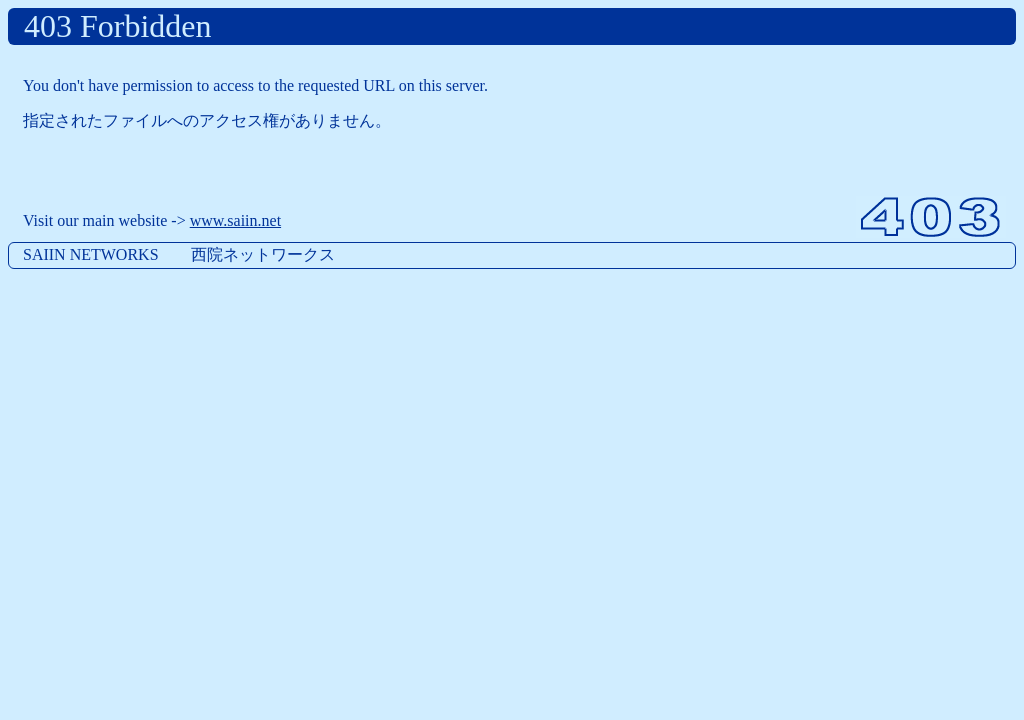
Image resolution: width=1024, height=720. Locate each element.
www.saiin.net (235, 220)
